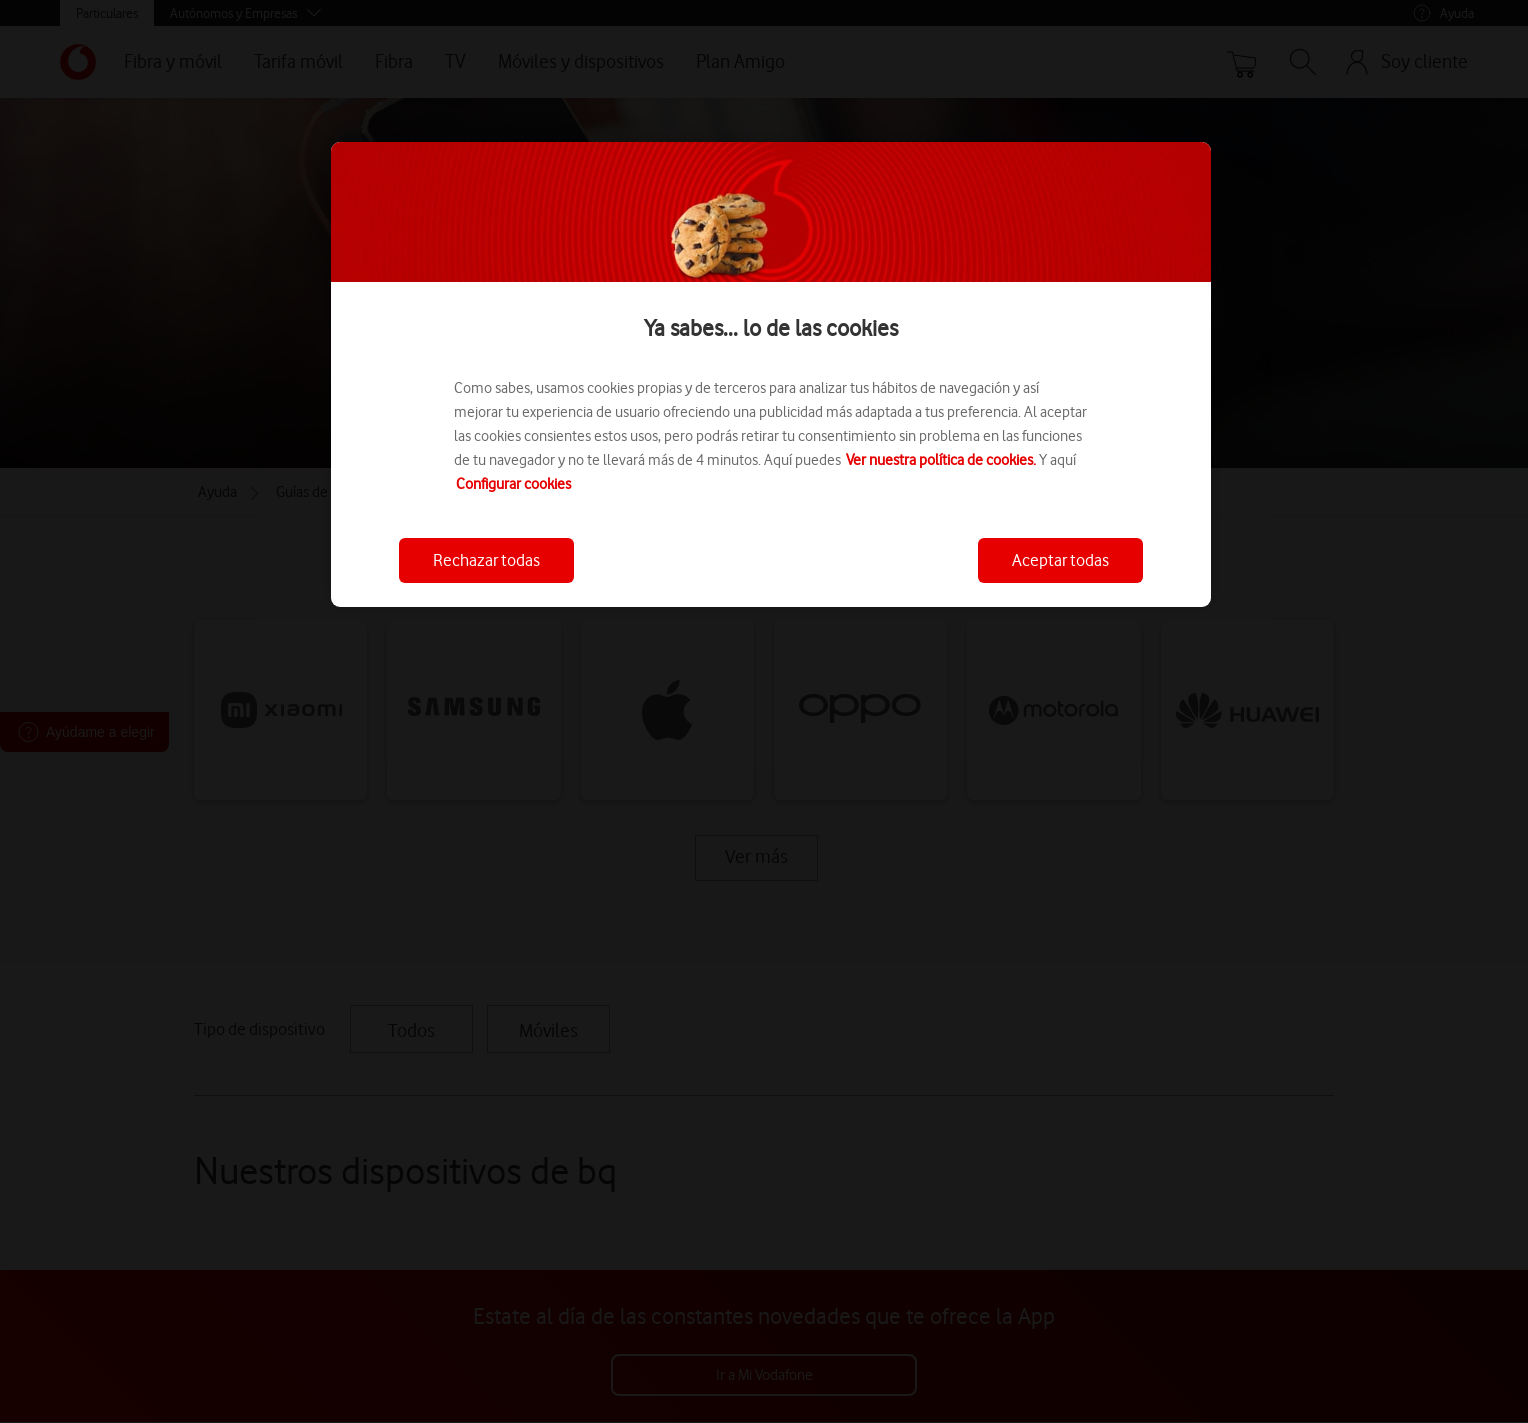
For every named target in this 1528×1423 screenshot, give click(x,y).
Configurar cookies (513, 484)
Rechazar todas (486, 560)
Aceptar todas (1060, 560)
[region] (771, 374)
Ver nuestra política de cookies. (941, 460)
